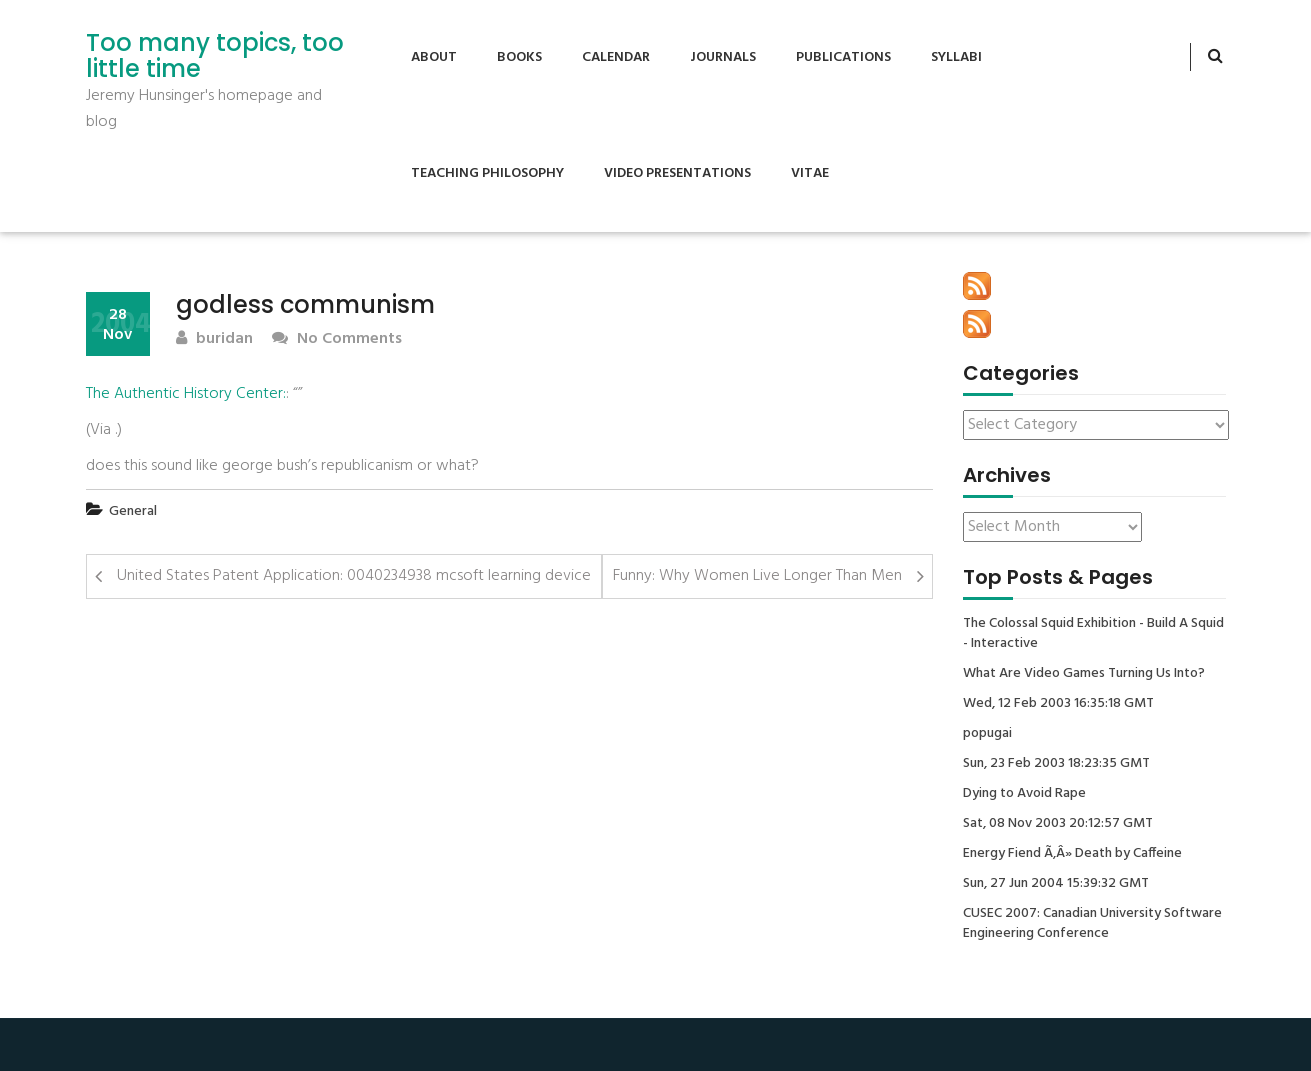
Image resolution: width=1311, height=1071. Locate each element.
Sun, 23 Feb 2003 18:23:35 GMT (1056, 764)
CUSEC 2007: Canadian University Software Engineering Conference (1092, 924)
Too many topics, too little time (215, 56)
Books (519, 57)
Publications (843, 57)
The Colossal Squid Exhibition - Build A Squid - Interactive (1093, 634)
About (434, 57)
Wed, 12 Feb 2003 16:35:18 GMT (1058, 704)
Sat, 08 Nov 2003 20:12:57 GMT (1058, 824)
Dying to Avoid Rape (1024, 794)
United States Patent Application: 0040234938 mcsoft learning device (354, 576)
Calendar (616, 57)
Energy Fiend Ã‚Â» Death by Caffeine (1072, 854)
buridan (214, 339)
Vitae (810, 173)
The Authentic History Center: (186, 394)
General (133, 511)
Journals (723, 57)
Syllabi (956, 57)
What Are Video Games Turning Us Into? (1084, 674)
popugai (987, 734)
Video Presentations (677, 173)
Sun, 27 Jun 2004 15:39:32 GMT (1056, 884)
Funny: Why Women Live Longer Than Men (757, 576)
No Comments (337, 339)
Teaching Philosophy (487, 173)
